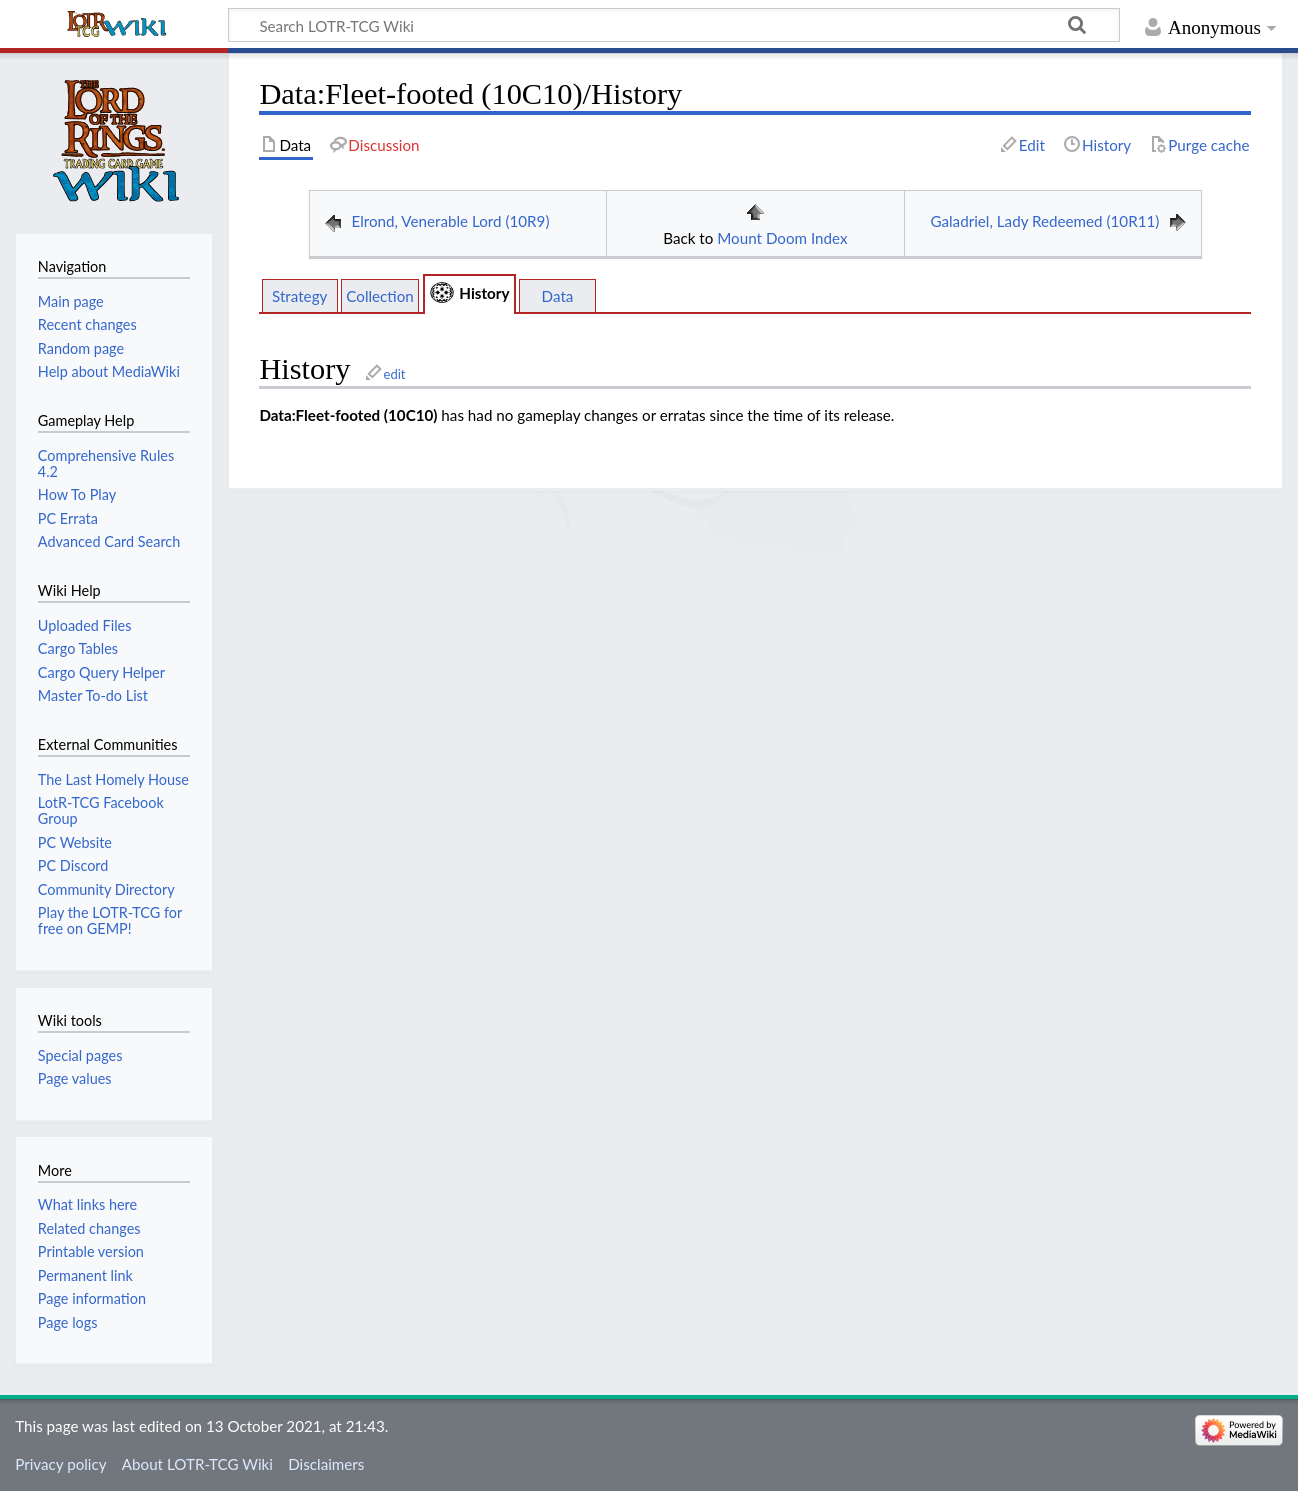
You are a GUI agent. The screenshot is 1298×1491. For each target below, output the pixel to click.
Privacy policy (60, 1464)
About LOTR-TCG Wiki (197, 1464)
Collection (380, 296)
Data (558, 296)
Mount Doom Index (782, 238)
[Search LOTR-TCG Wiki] (652, 25)
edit (395, 374)
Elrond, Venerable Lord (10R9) (450, 221)
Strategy (299, 296)
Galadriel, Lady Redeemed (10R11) (1044, 221)
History (484, 293)
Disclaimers (326, 1464)
